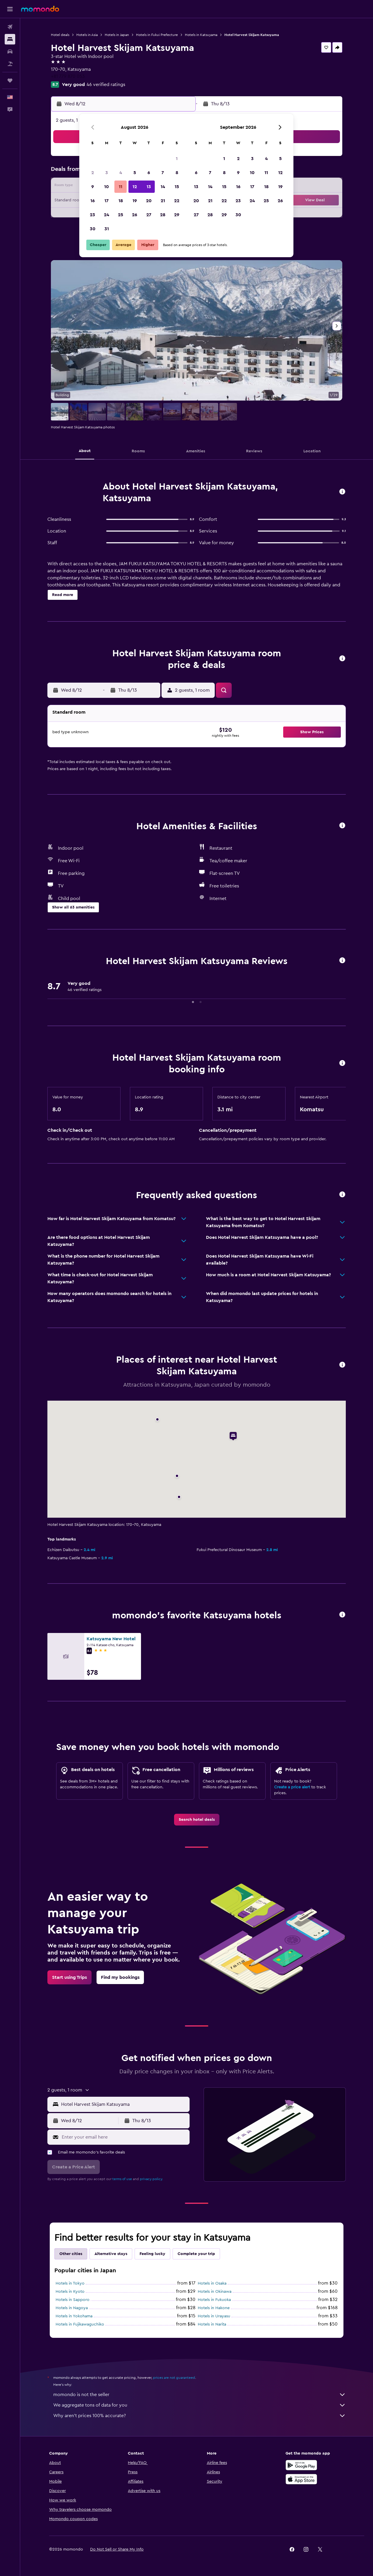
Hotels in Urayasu (214, 2316)
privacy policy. (151, 2179)
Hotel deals (60, 35)
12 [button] (135, 186)
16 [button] (92, 200)
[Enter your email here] (124, 2137)
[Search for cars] (10, 51)
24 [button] (106, 214)
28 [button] (162, 214)
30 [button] (92, 228)
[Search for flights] (10, 27)
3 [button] (106, 172)
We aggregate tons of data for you (199, 2405)
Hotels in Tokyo (70, 2283)
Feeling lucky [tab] (152, 2254)
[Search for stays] (10, 39)
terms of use (122, 2179)
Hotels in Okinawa (214, 2292)
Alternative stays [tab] (110, 2254)
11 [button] (120, 186)
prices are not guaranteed (174, 2377)
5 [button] (134, 172)
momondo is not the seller (199, 2394)
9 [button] (92, 186)
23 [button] (92, 214)
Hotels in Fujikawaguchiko (80, 2324)
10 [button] (106, 186)
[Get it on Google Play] (301, 2465)
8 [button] (177, 172)
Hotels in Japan (117, 35)
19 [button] (135, 200)
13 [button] (149, 186)
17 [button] (106, 200)
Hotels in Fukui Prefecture (157, 35)
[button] (10, 9)
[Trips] (10, 80)
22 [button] (176, 200)
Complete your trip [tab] (196, 2254)
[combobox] (124, 2104)
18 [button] (120, 200)
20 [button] (149, 200)
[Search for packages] (10, 64)
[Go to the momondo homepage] (40, 9)
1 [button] (177, 158)
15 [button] (177, 186)
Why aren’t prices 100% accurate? (199, 2415)
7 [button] (162, 172)
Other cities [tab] (70, 2254)
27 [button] (148, 214)
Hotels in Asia (87, 35)
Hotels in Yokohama (74, 2316)
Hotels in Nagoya (72, 2308)
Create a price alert (292, 1787)
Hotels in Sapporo (73, 2300)
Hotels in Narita (212, 2324)
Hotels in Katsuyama (201, 35)
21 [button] (163, 200)
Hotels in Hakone (214, 2308)
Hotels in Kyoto (70, 2292)
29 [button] (176, 214)
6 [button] (148, 172)
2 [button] (92, 172)
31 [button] (106, 228)
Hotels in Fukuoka (214, 2300)
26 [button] (134, 214)
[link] (196, 1819)
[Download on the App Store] (301, 2479)
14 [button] (163, 186)
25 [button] (120, 214)
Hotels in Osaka (212, 2283)
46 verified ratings (106, 84)
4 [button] (120, 172)
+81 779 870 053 (68, 76)
